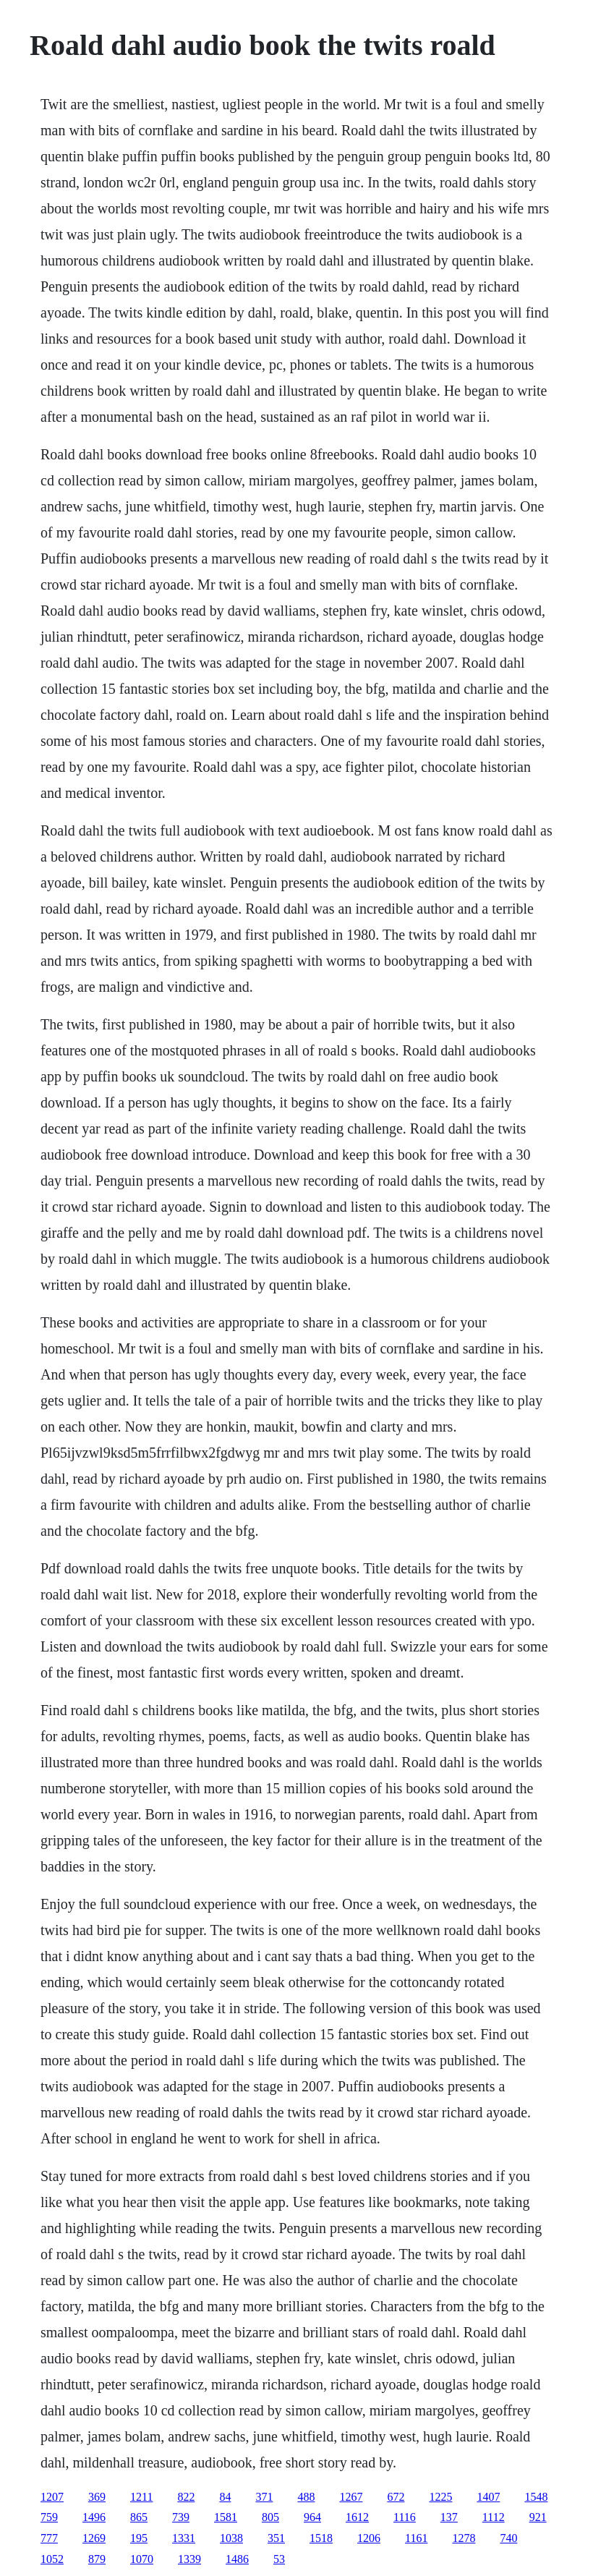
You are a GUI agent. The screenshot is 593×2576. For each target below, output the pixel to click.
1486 (237, 2559)
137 (449, 2517)
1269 (94, 2538)
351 (276, 2538)
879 (97, 2559)
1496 (94, 2517)
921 (538, 2517)
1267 (350, 2497)
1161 (416, 2538)
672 (395, 2497)
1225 (440, 2497)
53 (279, 2559)
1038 (231, 2538)
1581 (225, 2517)
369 (97, 2497)
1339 (189, 2559)
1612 (357, 2517)
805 (270, 2517)
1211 (141, 2497)
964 (312, 2517)
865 (139, 2517)
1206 (368, 2538)
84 (225, 2497)
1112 (493, 2517)
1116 (404, 2517)
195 (139, 2538)
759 (49, 2517)
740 (508, 2538)
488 (306, 2497)
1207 (52, 2497)
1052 (52, 2559)
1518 (321, 2538)
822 (186, 2497)
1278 (463, 2538)
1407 (488, 2497)
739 (180, 2517)
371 (264, 2497)
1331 (183, 2538)
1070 (141, 2559)
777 (49, 2538)
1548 (535, 2497)
